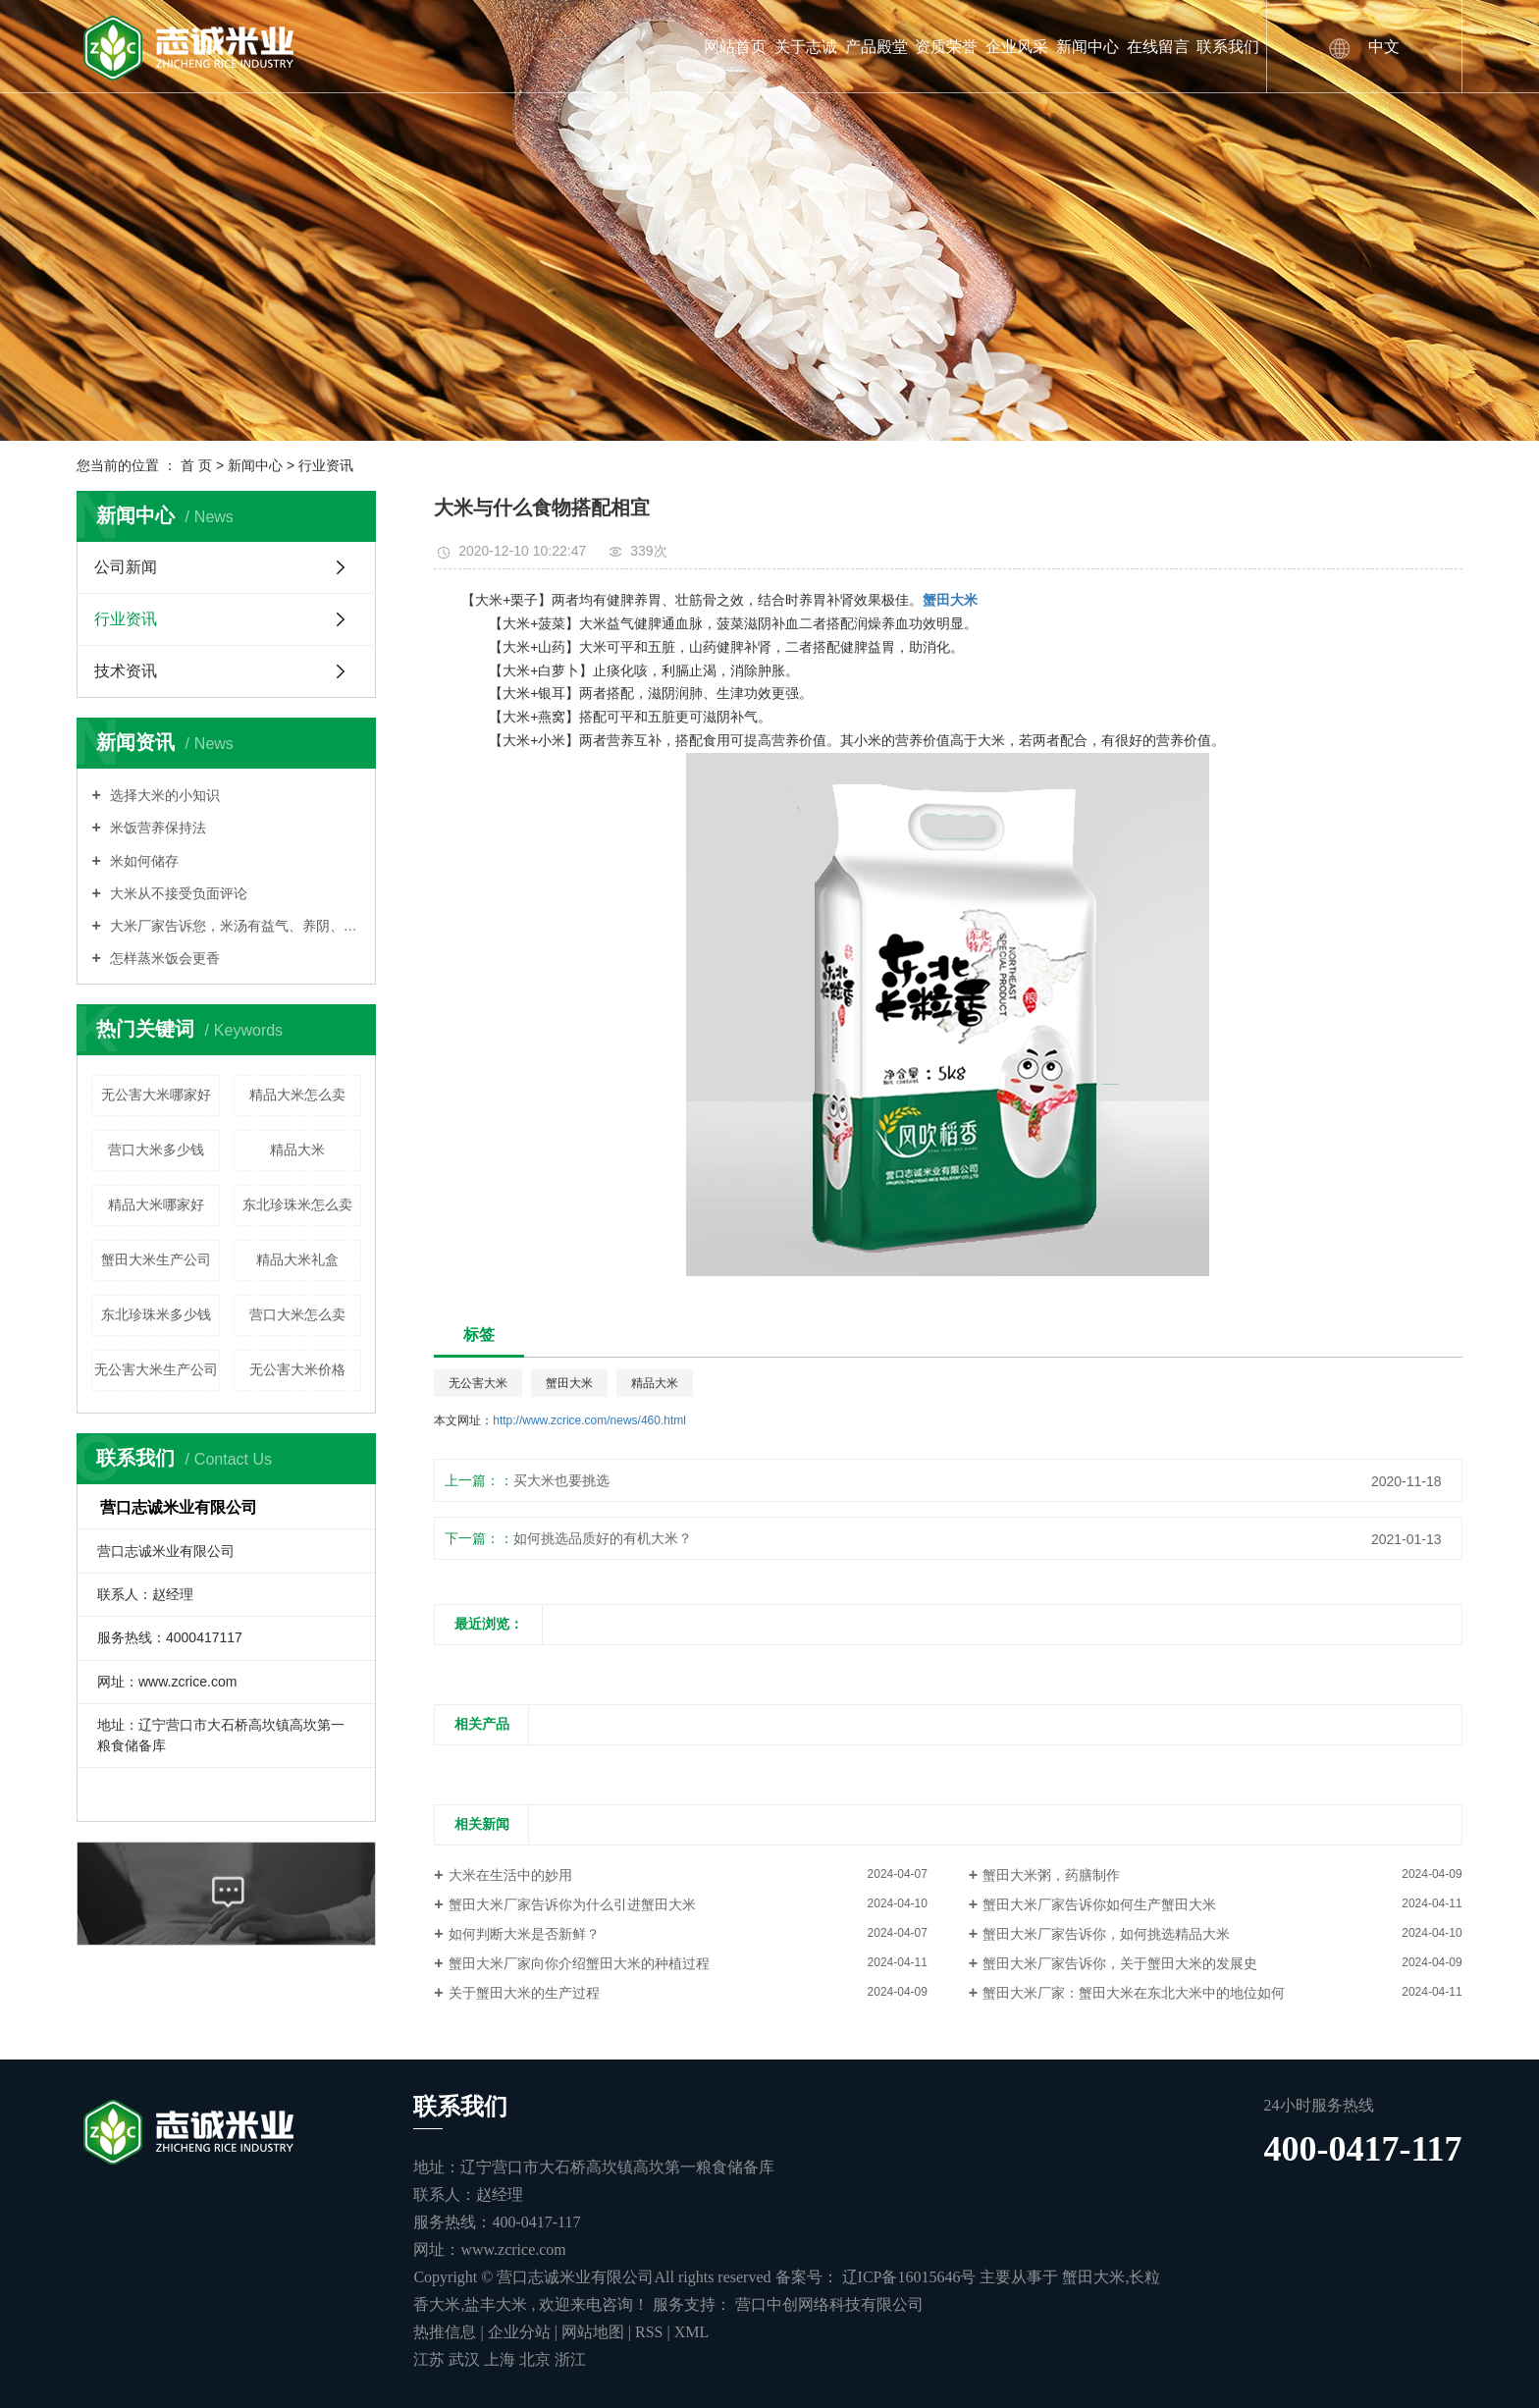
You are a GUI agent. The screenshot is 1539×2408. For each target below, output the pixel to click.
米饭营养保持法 (156, 827)
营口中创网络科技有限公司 (827, 2304)
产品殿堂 (876, 46)
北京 (537, 2359)
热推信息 (444, 2332)
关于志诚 (805, 46)
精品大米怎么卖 (297, 1094)
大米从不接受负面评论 (176, 893)
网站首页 (735, 46)
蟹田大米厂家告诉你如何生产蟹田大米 (1099, 1904)
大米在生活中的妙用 (510, 1875)
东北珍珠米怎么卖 (297, 1204)
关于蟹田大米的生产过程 (524, 1993)
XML (692, 2332)
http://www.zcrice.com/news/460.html (589, 1420)
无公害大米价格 (297, 1369)
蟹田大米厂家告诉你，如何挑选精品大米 (1106, 1934)
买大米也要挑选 (561, 1480)
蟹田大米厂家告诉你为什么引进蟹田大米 (572, 1904)
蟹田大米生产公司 (156, 1259)
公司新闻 (125, 567)
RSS (649, 2332)
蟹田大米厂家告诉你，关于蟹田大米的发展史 (1119, 1963)
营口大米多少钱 (156, 1149)
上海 (501, 2359)
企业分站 (519, 2332)
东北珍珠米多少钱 (156, 1314)
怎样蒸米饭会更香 (163, 958)
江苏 (431, 2359)
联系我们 (1227, 46)
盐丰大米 (495, 2304)
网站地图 (594, 2332)
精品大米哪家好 (156, 1204)
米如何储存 (142, 861)
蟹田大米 (569, 1383)
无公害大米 (478, 1383)
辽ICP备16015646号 (909, 2277)
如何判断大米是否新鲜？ (524, 1934)
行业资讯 (325, 465)
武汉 (466, 2359)
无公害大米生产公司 (156, 1369)
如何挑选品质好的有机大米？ (602, 1538)
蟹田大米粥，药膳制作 (1051, 1875)
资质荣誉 (946, 46)
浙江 (570, 2359)
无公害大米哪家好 (156, 1094)
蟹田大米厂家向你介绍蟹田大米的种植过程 (579, 1963)
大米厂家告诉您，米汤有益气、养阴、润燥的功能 (234, 926)
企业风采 (1016, 46)
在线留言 (1158, 46)
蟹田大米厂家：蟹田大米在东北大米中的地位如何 (1133, 1993)
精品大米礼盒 (297, 1259)
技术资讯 (125, 671)
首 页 (196, 465)
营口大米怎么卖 (297, 1314)
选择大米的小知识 (163, 795)
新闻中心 (1087, 46)
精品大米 (297, 1149)
